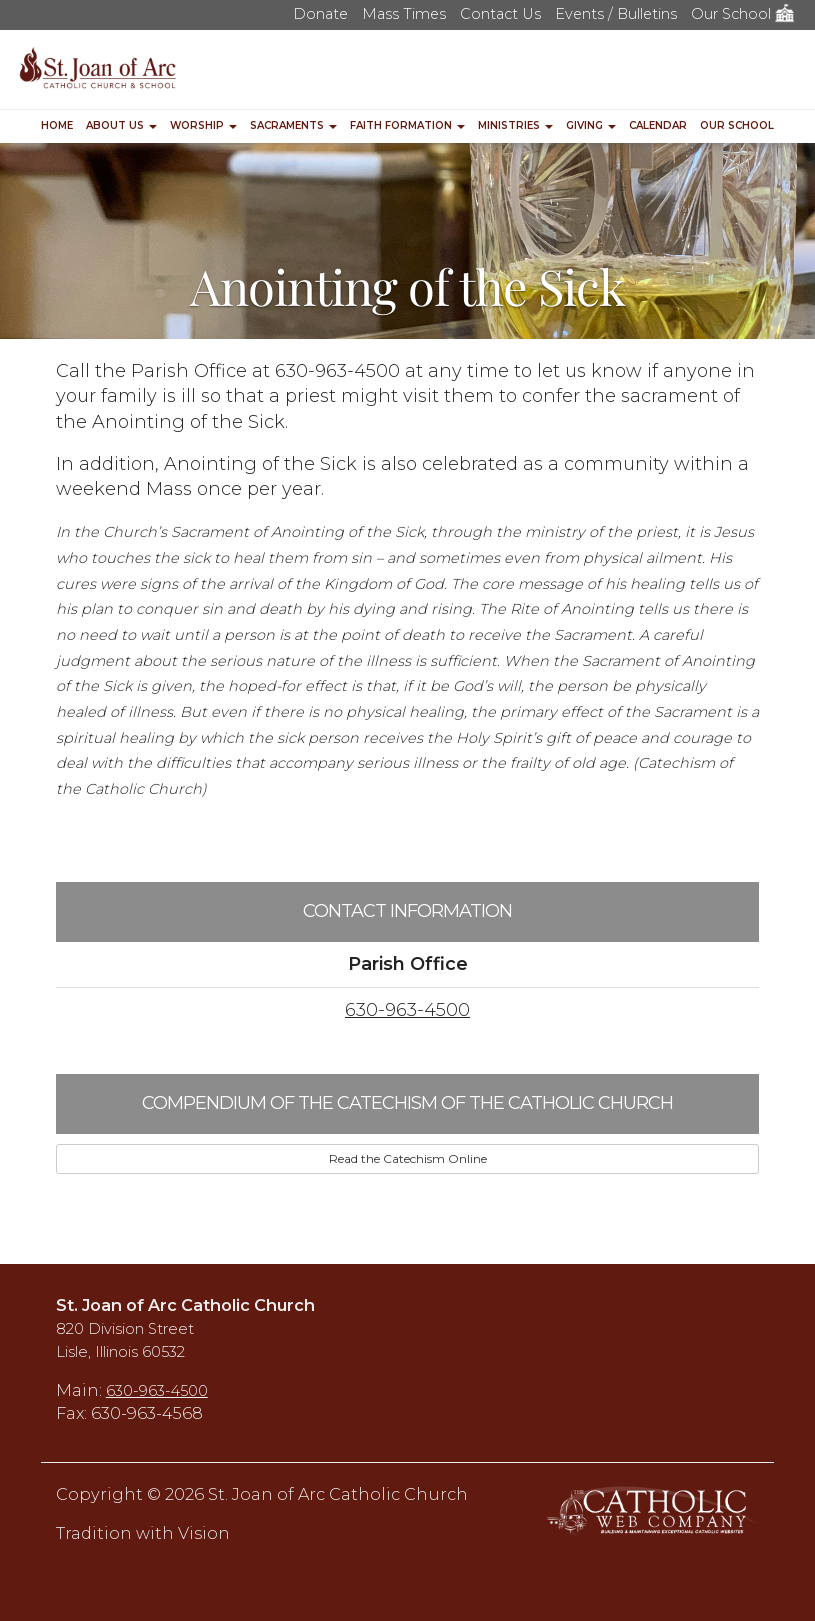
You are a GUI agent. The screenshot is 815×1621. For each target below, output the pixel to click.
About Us (121, 125)
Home (57, 125)
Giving (591, 125)
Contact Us (500, 14)
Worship (203, 125)
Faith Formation (407, 125)
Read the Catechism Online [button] (408, 1158)
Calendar (658, 125)
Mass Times (404, 14)
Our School (743, 14)
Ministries (515, 125)
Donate (320, 14)
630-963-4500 (407, 1010)
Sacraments (293, 125)
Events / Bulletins (616, 14)
